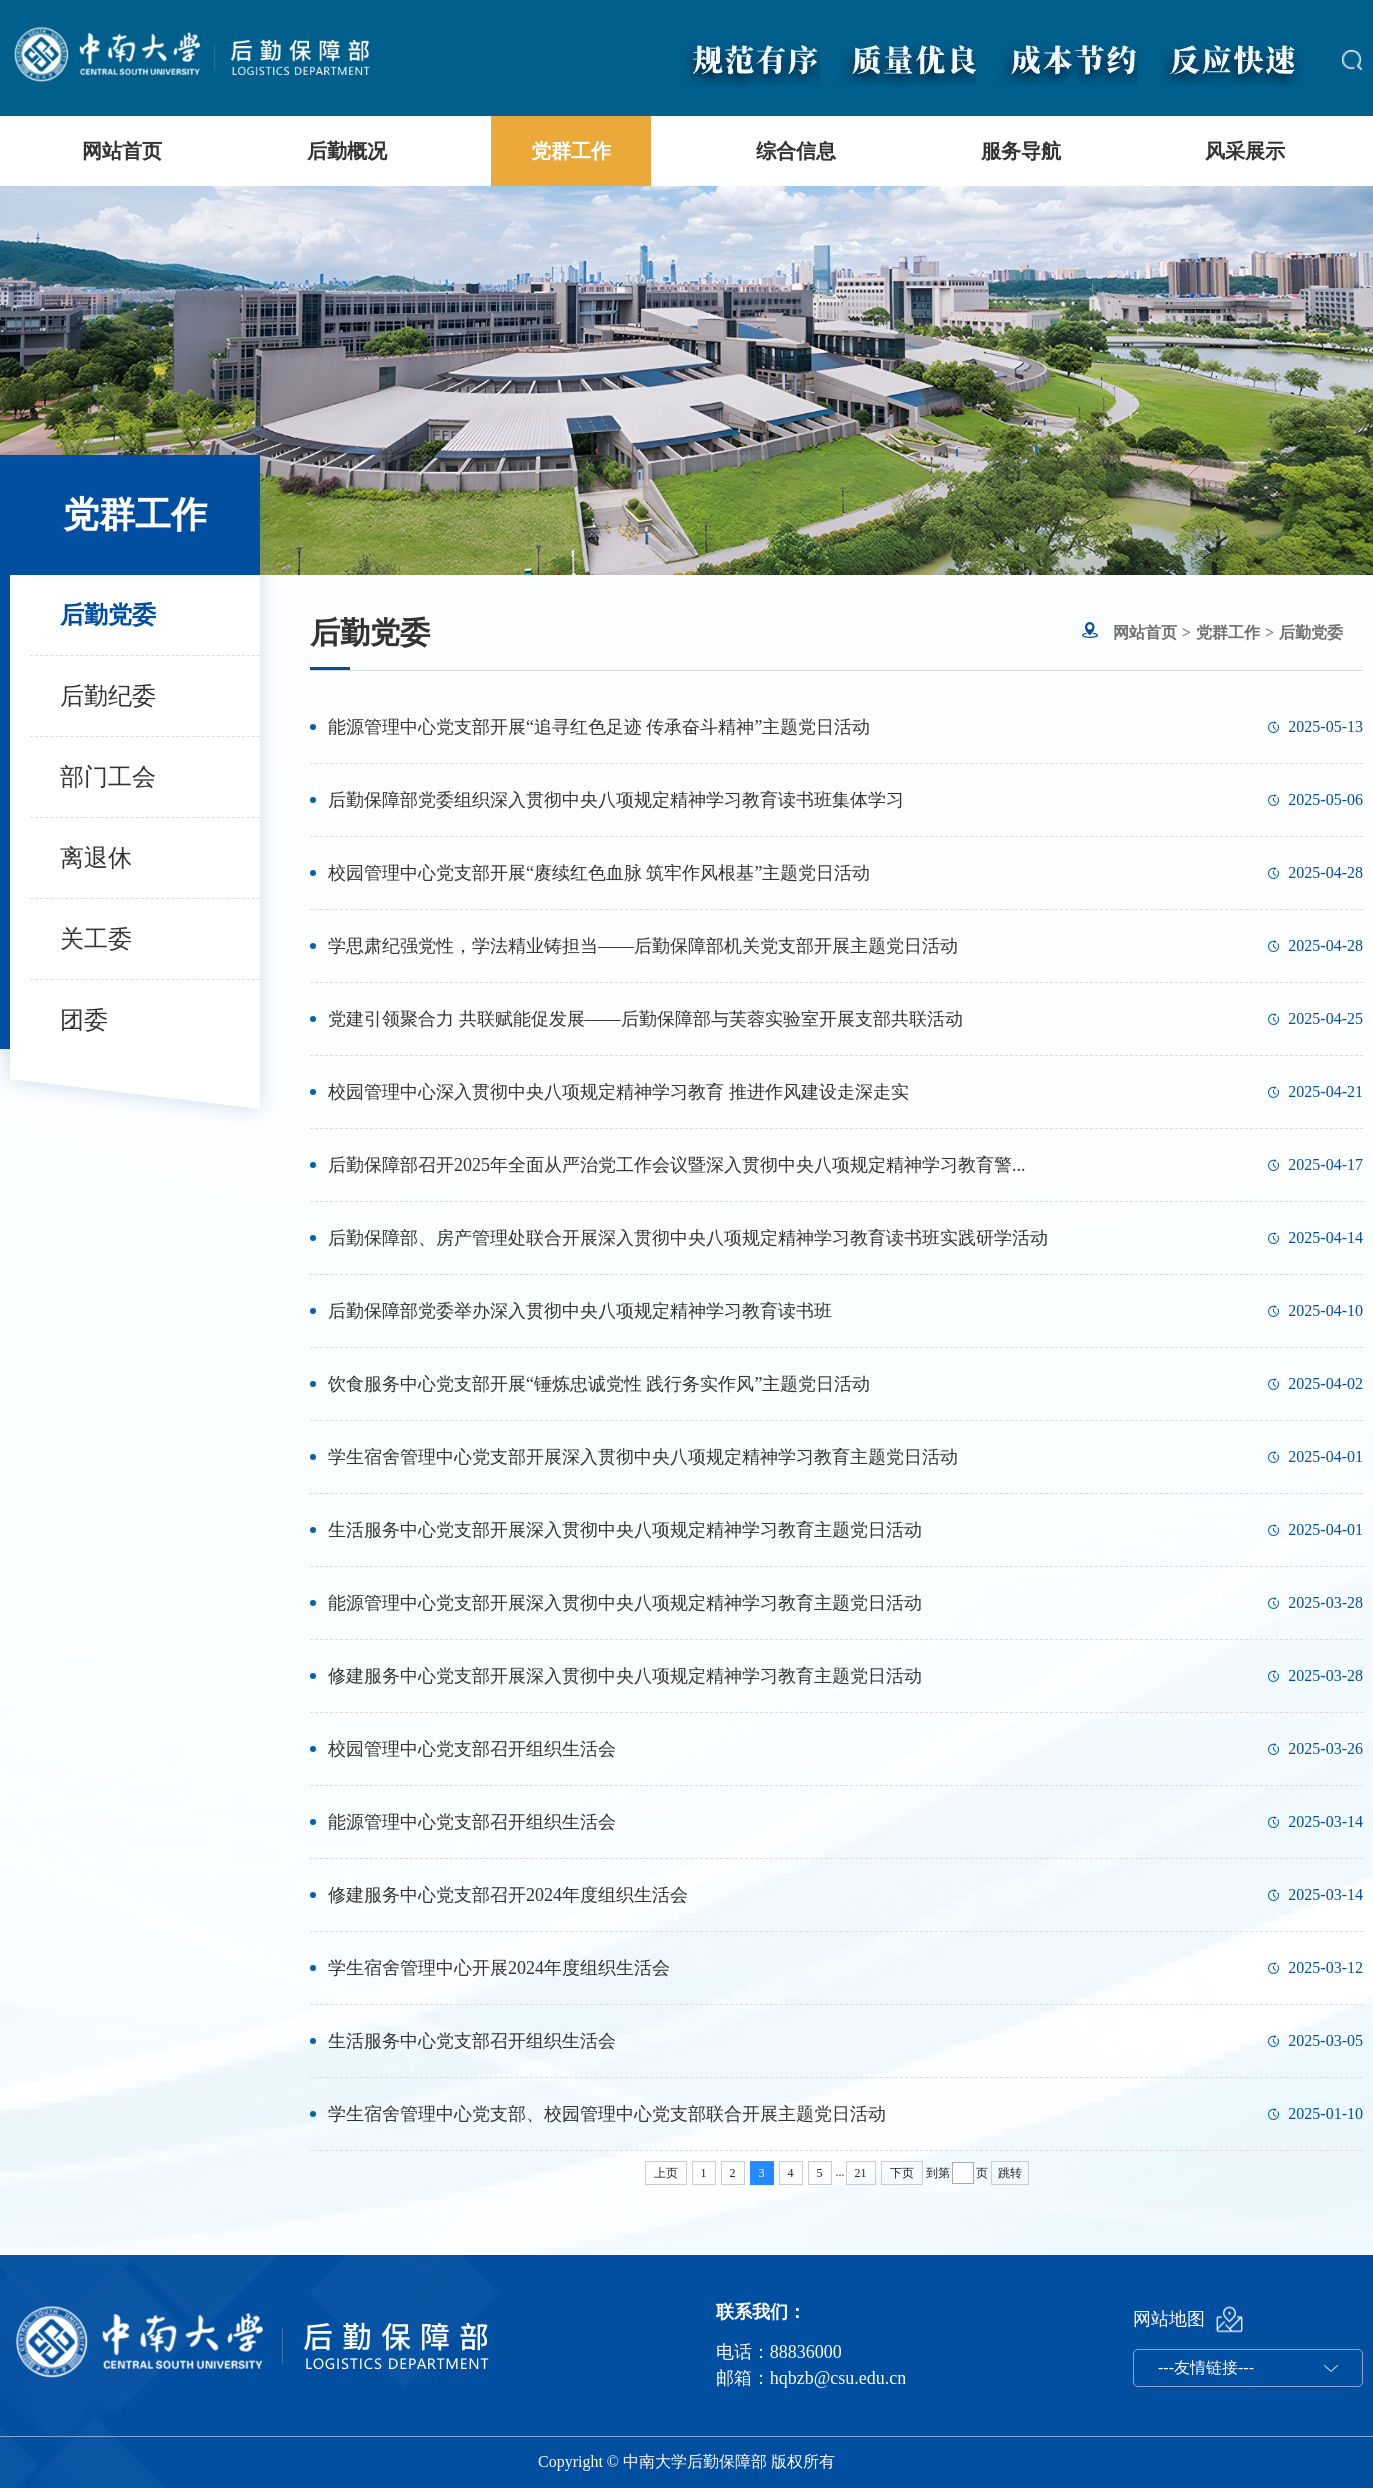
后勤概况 (347, 151)
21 (861, 2173)
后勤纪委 (108, 696)
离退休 (96, 858)
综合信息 (796, 151)
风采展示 (1245, 151)
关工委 (96, 939)
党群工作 (571, 151)
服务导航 (1021, 151)
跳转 (1010, 2173)
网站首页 (122, 151)
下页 (902, 2173)
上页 (666, 2173)
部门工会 (108, 777)
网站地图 (1169, 2319)
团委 (84, 1020)
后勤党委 (108, 615)
